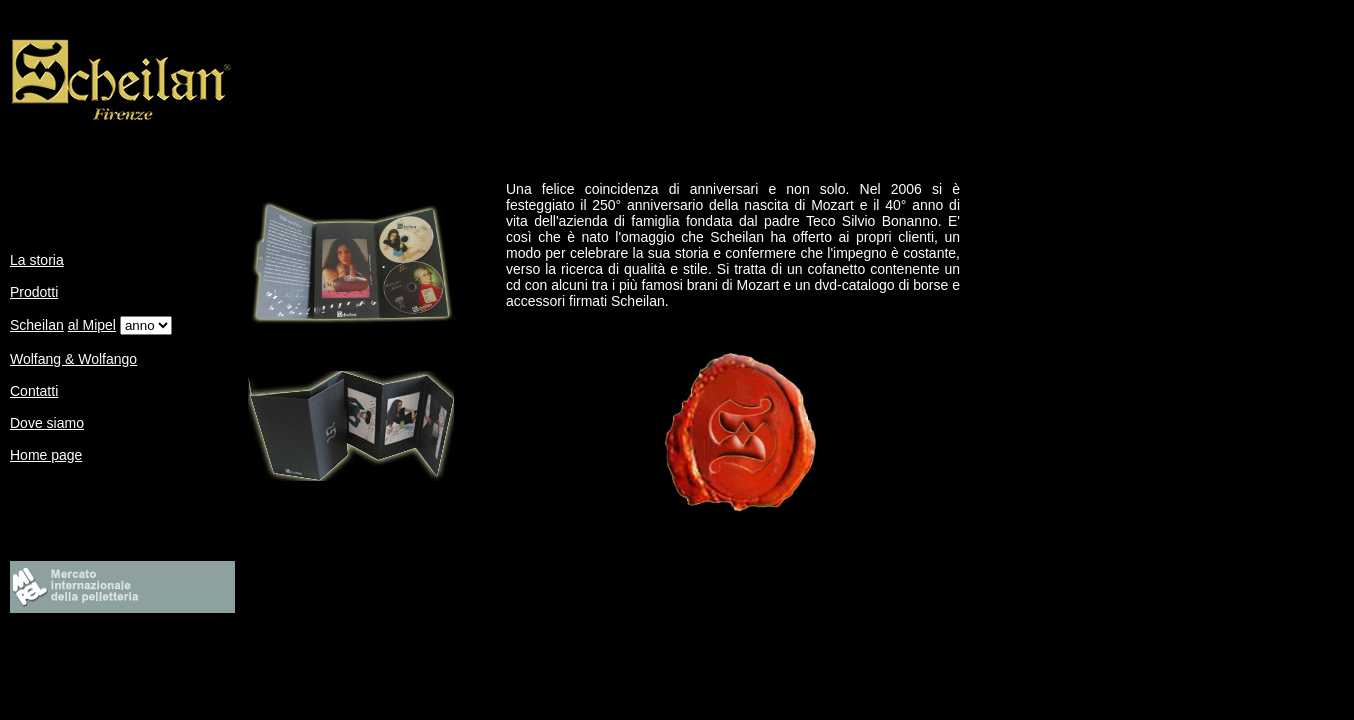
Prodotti (34, 292)
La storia (37, 260)
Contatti (34, 391)
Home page (46, 455)
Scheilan (37, 325)
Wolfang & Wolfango (73, 359)
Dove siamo (47, 423)
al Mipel (92, 325)
